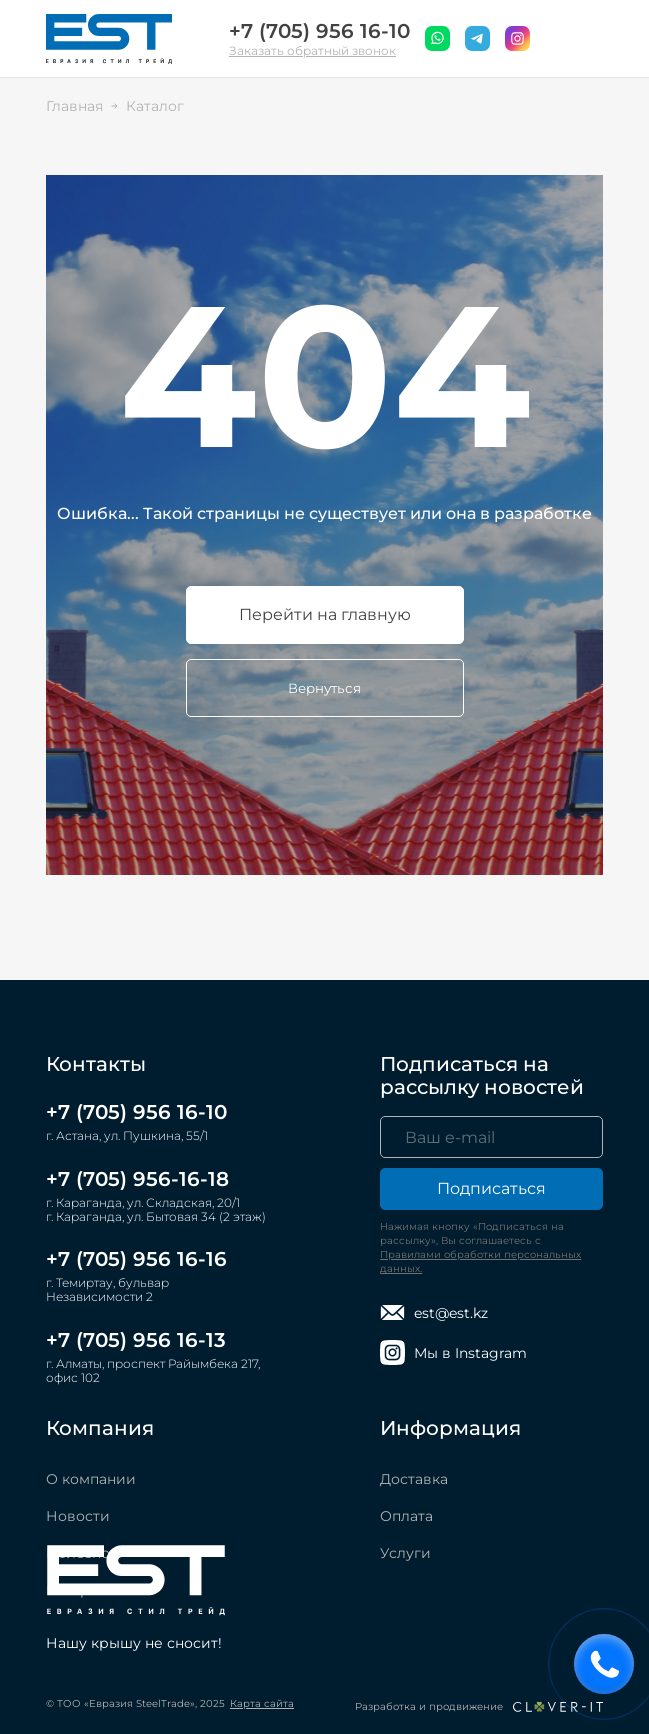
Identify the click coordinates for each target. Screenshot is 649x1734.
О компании (91, 1479)
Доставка (414, 1479)
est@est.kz (434, 1312)
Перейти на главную (325, 614)
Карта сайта (262, 1703)
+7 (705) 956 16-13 (136, 1340)
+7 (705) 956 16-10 (319, 31)
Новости (78, 1516)
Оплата (406, 1516)
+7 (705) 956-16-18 (137, 1179)
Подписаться (491, 1188)
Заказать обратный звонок (312, 50)
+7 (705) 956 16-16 (136, 1259)
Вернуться (324, 688)
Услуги (405, 1553)
